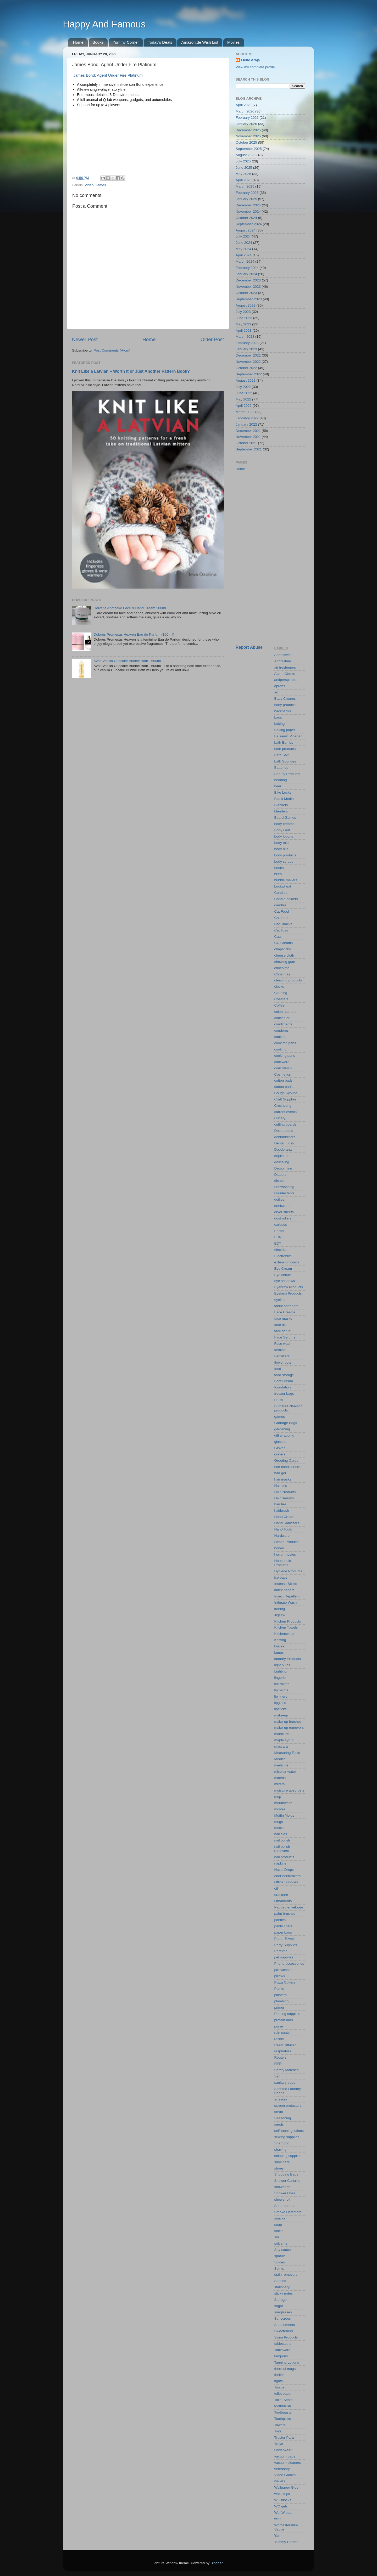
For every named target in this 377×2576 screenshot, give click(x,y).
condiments (283, 1024)
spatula (280, 2256)
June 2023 (244, 318)
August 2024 (246, 230)
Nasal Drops (284, 1870)
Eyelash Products (288, 1293)
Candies (280, 893)
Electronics (283, 1256)
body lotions (283, 836)
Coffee (279, 1005)
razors (279, 2039)
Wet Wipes (282, 2513)
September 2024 (249, 224)
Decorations (283, 1131)
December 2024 (248, 205)
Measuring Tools (287, 1753)
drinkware (282, 1206)
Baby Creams (285, 699)
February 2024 (247, 268)
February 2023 (247, 343)
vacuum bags (284, 2456)
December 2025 (248, 130)
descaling (281, 1162)
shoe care (282, 2162)
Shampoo (282, 2143)
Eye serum (282, 1275)
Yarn (278, 2536)
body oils (281, 849)
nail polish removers (282, 1849)
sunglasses (283, 2312)
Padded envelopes (289, 1907)
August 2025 (246, 155)
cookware (282, 1062)
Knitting (280, 1640)
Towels (279, 2425)
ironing (279, 1609)
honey (279, 1548)
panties (280, 1920)
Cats (278, 937)
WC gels (281, 2506)
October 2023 (246, 293)
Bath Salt (281, 755)
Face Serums (284, 1337)
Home (78, 42)
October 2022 (246, 368)
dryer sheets (284, 1212)
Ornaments (283, 1901)
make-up (281, 1715)
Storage (280, 2300)
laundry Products (287, 1659)
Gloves (279, 1448)
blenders (281, 811)
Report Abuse (249, 647)
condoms (281, 1030)
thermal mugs (285, 2369)
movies (280, 1809)
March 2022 (245, 412)
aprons (279, 686)
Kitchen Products (287, 1621)
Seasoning (282, 2118)
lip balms (281, 1690)
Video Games (95, 185)
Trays (278, 2444)
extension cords (286, 1262)
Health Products (287, 1542)
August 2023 (246, 305)
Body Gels (282, 830)
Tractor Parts (284, 2437)
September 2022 (249, 374)
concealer (282, 1018)
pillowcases (283, 1970)
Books (98, 42)
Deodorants (283, 1149)
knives (279, 1646)
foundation (282, 1387)
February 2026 (247, 118)
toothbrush (282, 2406)
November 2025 (248, 136)
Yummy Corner (126, 42)
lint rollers (282, 1684)
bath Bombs (283, 742)
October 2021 (246, 443)
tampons (281, 2356)
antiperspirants (286, 680)
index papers (284, 1590)
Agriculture (282, 661)
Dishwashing (284, 1187)
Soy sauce (282, 2250)
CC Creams (283, 943)
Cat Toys (281, 930)
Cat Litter (281, 918)
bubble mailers (285, 880)
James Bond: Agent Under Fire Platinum (107, 75)
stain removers (286, 2274)
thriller (279, 2375)
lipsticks (280, 1709)
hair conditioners (287, 1467)
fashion (280, 1350)
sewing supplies (286, 2137)
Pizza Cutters (284, 1982)
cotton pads (283, 1087)
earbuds (280, 1225)
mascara (281, 1746)
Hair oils (280, 1486)
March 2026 (245, 111)
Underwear (283, 2450)
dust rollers (283, 1218)
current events (285, 1112)
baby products (285, 705)
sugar (278, 2306)
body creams (284, 824)
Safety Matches (286, 2070)
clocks (279, 986)
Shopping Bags (286, 2174)
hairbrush (281, 1510)
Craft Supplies (285, 1099)
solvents (280, 2243)
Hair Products (285, 1492)
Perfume (281, 1951)
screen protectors (288, 2106)
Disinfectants (284, 1193)
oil (276, 1888)
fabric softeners (286, 1306)
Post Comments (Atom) (112, 350)
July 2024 (243, 236)
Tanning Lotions (286, 2362)
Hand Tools (283, 1529)
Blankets (281, 805)
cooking (280, 1049)
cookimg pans (285, 1043)
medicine (281, 1765)
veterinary (282, 2469)
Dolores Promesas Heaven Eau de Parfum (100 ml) (133, 634)
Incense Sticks (285, 1584)
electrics (280, 1250)
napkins (280, 1863)
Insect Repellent (287, 1596)
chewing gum (284, 962)
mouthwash (283, 1803)
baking (279, 724)
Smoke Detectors (288, 2212)
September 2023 (249, 299)
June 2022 (244, 393)
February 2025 (247, 193)
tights (278, 2381)
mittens (280, 1778)
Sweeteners (283, 2331)
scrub (278, 2112)
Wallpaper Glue (286, 2487)
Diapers (280, 1175)
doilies (279, 1199)
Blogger (216, 2563)
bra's (278, 874)
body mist (282, 843)
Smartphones (284, 2206)
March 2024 (245, 261)
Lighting (280, 1671)
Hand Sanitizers (286, 1523)
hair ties (280, 1504)
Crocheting (282, 1106)
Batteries (281, 768)
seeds (279, 2124)
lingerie (280, 1678)
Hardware (282, 1536)
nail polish (282, 1840)
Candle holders (286, 899)
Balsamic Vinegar (288, 736)
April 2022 (244, 406)
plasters (280, 1995)
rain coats (282, 2033)
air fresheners (285, 667)
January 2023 (246, 349)
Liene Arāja (250, 60)
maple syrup (284, 1740)
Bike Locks (282, 792)
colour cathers (285, 1012)
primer (279, 2007)
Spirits (279, 2268)
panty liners (283, 1926)
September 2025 (249, 149)
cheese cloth (284, 955)
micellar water (285, 1771)
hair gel (280, 1473)
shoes (279, 2168)
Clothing (280, 993)
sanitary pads (284, 2082)
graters (279, 1454)
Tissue (279, 2387)
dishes (279, 1181)
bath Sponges (285, 761)
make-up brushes (288, 1722)
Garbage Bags (285, 1423)
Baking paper (284, 730)
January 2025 (246, 199)
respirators (282, 2051)
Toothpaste (283, 2412)
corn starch (283, 1068)
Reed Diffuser (285, 2045)
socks (279, 2231)
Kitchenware (284, 1634)
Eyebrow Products (288, 1287)
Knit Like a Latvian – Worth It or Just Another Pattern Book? (131, 371)
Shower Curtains (287, 2181)
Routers (280, 2057)
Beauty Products (287, 774)
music (279, 1828)
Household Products (282, 1563)
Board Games (285, 818)
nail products (284, 1857)
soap (278, 2225)
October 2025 (246, 142)
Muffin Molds (284, 1815)
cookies (280, 1037)
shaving (280, 2149)
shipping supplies (288, 2156)
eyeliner (280, 1300)
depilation (282, 1156)
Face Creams (285, 1312)
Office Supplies (286, 1882)
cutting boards (285, 1124)
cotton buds (283, 1080)
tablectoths (282, 2344)
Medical (280, 1759)
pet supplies (283, 1957)
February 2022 (247, 418)
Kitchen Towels (286, 1627)
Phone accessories (289, 1963)
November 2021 (248, 437)
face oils (280, 1325)
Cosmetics (282, 1074)
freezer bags (284, 1394)
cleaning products (288, 980)
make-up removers (289, 1728)
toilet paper (283, 2394)
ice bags (280, 1577)
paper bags (283, 1932)
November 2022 (248, 362)
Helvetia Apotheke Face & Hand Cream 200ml (129, 608)
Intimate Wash (285, 1603)
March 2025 (245, 186)
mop (277, 1797)
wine (278, 2519)
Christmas (282, 974)
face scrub (282, 1331)
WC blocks (282, 2500)
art (276, 692)
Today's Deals (160, 42)
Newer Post (85, 339)
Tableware (282, 2350)
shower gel (282, 2187)
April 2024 (244, 255)
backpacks (282, 711)
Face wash (282, 1344)
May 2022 (243, 399)
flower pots (282, 1362)
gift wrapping (284, 1435)
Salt (277, 2076)
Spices (279, 2262)
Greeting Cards (286, 1460)
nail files (280, 1834)
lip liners (280, 1696)
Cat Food (281, 911)
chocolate (282, 968)
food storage (284, 1375)
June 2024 (244, 243)
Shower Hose (285, 2193)
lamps (279, 1652)
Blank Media (284, 799)
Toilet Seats (283, 2400)
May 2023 (243, 324)
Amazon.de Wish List (199, 42)
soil (277, 2237)
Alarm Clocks (284, 674)
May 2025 (243, 174)
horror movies (285, 1554)
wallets (279, 2481)
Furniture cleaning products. (288, 1408)
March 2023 (245, 336)
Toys (278, 2431)
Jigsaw (279, 1615)
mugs (278, 1822)
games (279, 1417)
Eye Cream (283, 1268)
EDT (277, 1243)
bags (278, 717)
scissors (280, 2099)
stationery (282, 2287)
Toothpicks (282, 2419)
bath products (285, 749)
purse (278, 2026)
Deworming (283, 1168)
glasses (280, 1442)
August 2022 (246, 380)
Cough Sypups (286, 1093)
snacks (279, 2218)
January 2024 (246, 274)
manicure (281, 1734)
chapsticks (282, 949)
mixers (279, 1784)
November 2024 (248, 211)
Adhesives (282, 655)
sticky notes (283, 2293)
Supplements (284, 2325)
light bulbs (282, 1665)
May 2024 (243, 249)
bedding (280, 780)
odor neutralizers (287, 1876)
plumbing (281, 2001)
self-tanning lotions (289, 2131)
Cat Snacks (283, 924)
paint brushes (285, 1914)
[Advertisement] (270, 558)
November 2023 (248, 287)
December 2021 (248, 431)
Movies (233, 42)
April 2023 (244, 330)
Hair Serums (284, 1498)
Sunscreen (282, 2318)
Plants (279, 1989)
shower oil (282, 2199)
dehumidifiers (284, 1137)
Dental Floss (284, 1143)
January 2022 (246, 424)
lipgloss (280, 1703)
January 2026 (246, 124)
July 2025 (243, 161)
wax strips (282, 2494)
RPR (278, 2064)
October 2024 (246, 218)
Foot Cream (283, 1381)
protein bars (283, 2020)
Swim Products (286, 2337)
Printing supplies (287, 2014)
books (279, 868)
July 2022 (243, 387)
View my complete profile (255, 67)
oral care (281, 1895)
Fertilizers (282, 1356)
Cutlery (280, 1118)
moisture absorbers (289, 1790)
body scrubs (283, 861)
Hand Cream (284, 1517)
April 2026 (244, 105)
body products (285, 855)
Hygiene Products (288, 1571)
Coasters (281, 999)
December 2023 (248, 280)
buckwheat (282, 886)
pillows (279, 1976)
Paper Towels (285, 1939)
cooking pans (284, 1056)
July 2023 (243, 312)
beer (277, 786)
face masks (283, 1318)
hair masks (282, 1479)
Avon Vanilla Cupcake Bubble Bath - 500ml (127, 661)
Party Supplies (285, 1945)
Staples (280, 2281)
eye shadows (284, 1281)
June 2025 (244, 168)
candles (280, 905)
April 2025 (244, 180)
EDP (278, 1237)
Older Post (212, 339)
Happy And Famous (104, 24)
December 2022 (248, 355)
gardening (282, 1429)
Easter (279, 1231)
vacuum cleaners (287, 2463)
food (277, 1369)
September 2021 (249, 449)
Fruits (278, 1400)
